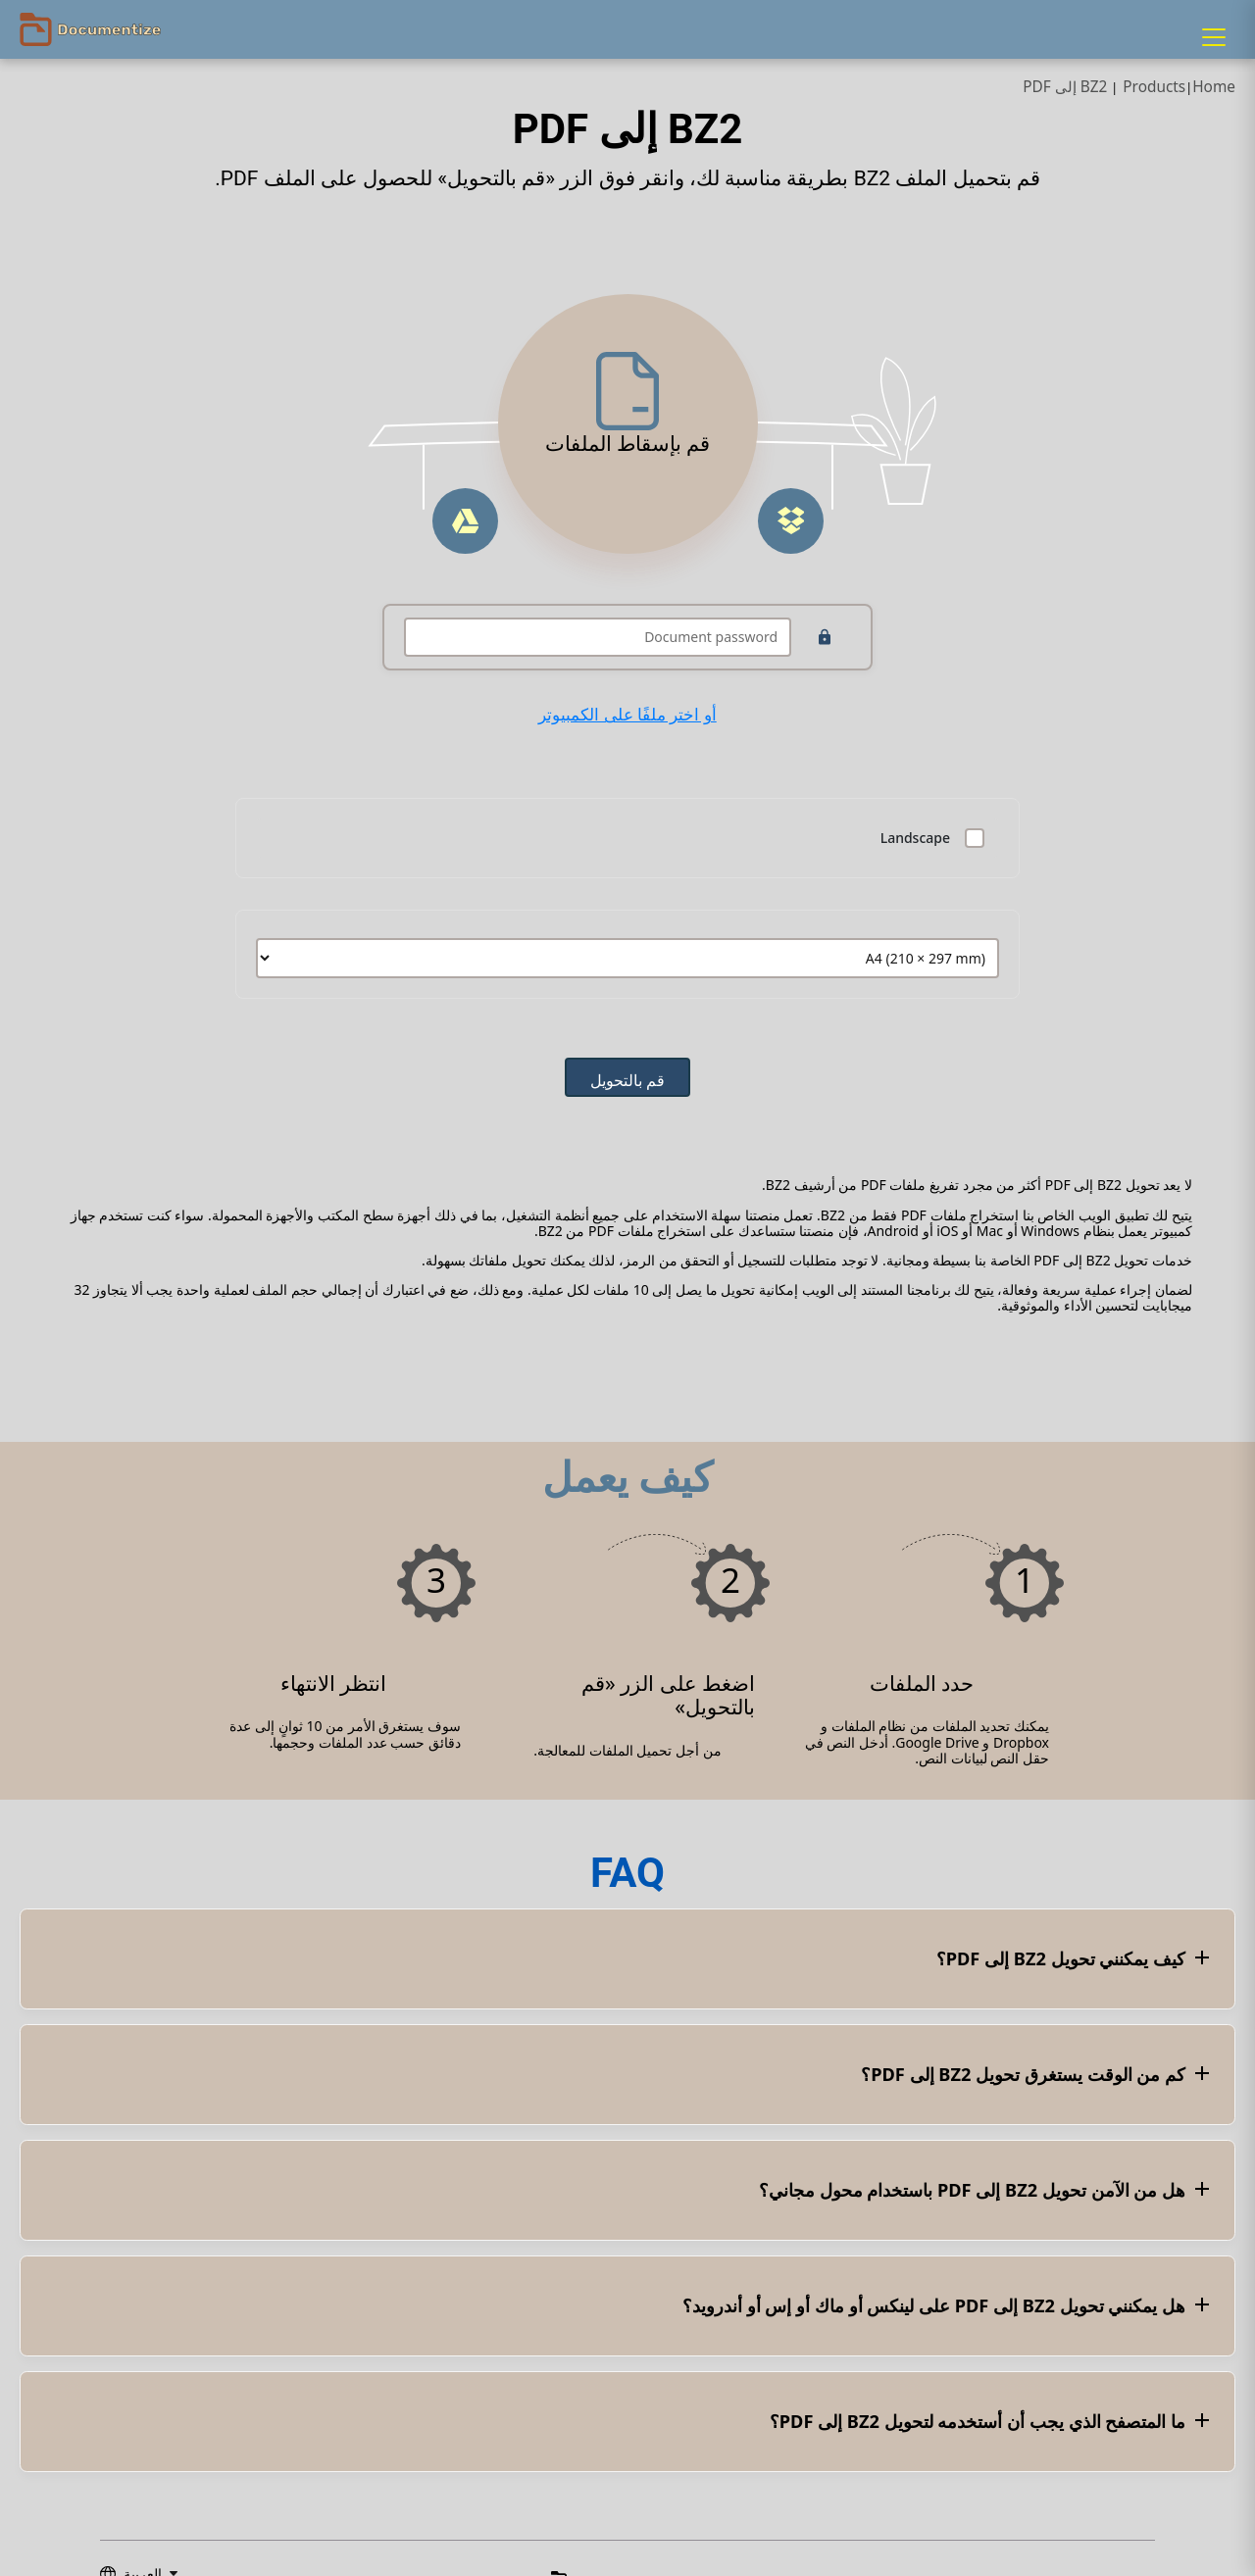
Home (1213, 86)
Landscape (915, 838)
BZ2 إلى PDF (1065, 86)
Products (1154, 86)
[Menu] (1213, 37)
